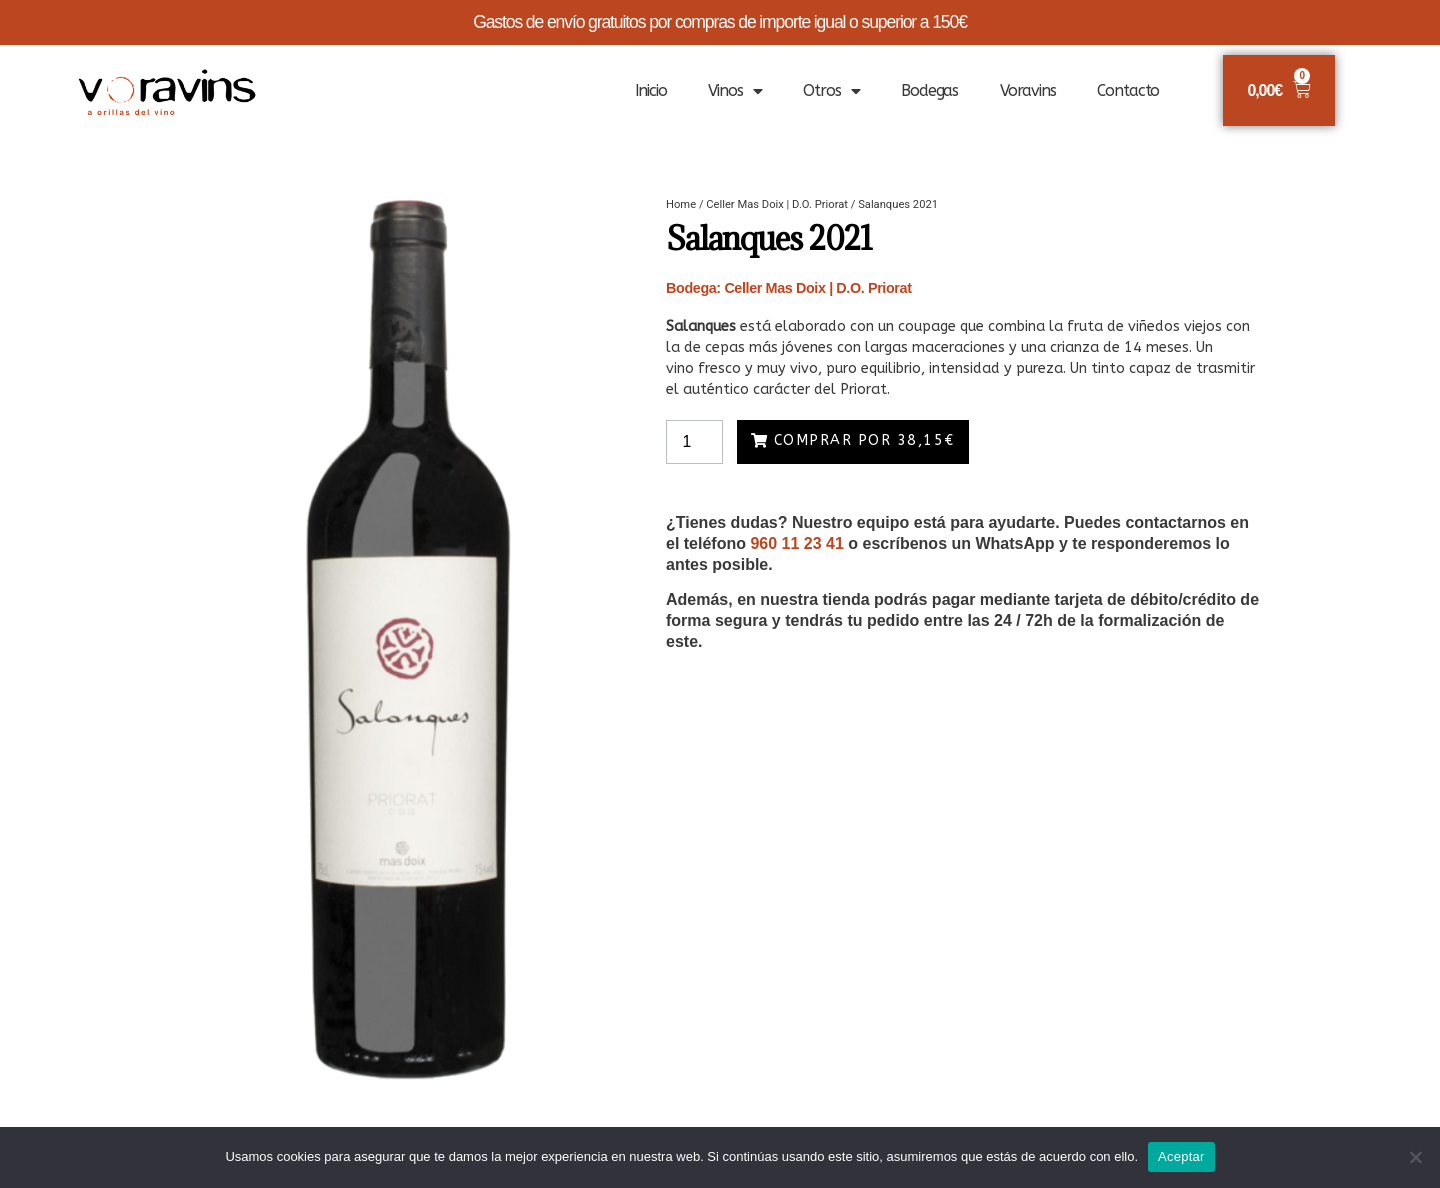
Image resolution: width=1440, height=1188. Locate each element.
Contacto (1128, 90)
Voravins (1028, 90)
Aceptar (1181, 1156)
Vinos (734, 91)
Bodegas (929, 90)
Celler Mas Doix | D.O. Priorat (777, 204)
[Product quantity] (695, 442)
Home (681, 204)
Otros (831, 91)
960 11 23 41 (796, 543)
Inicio (651, 90)
